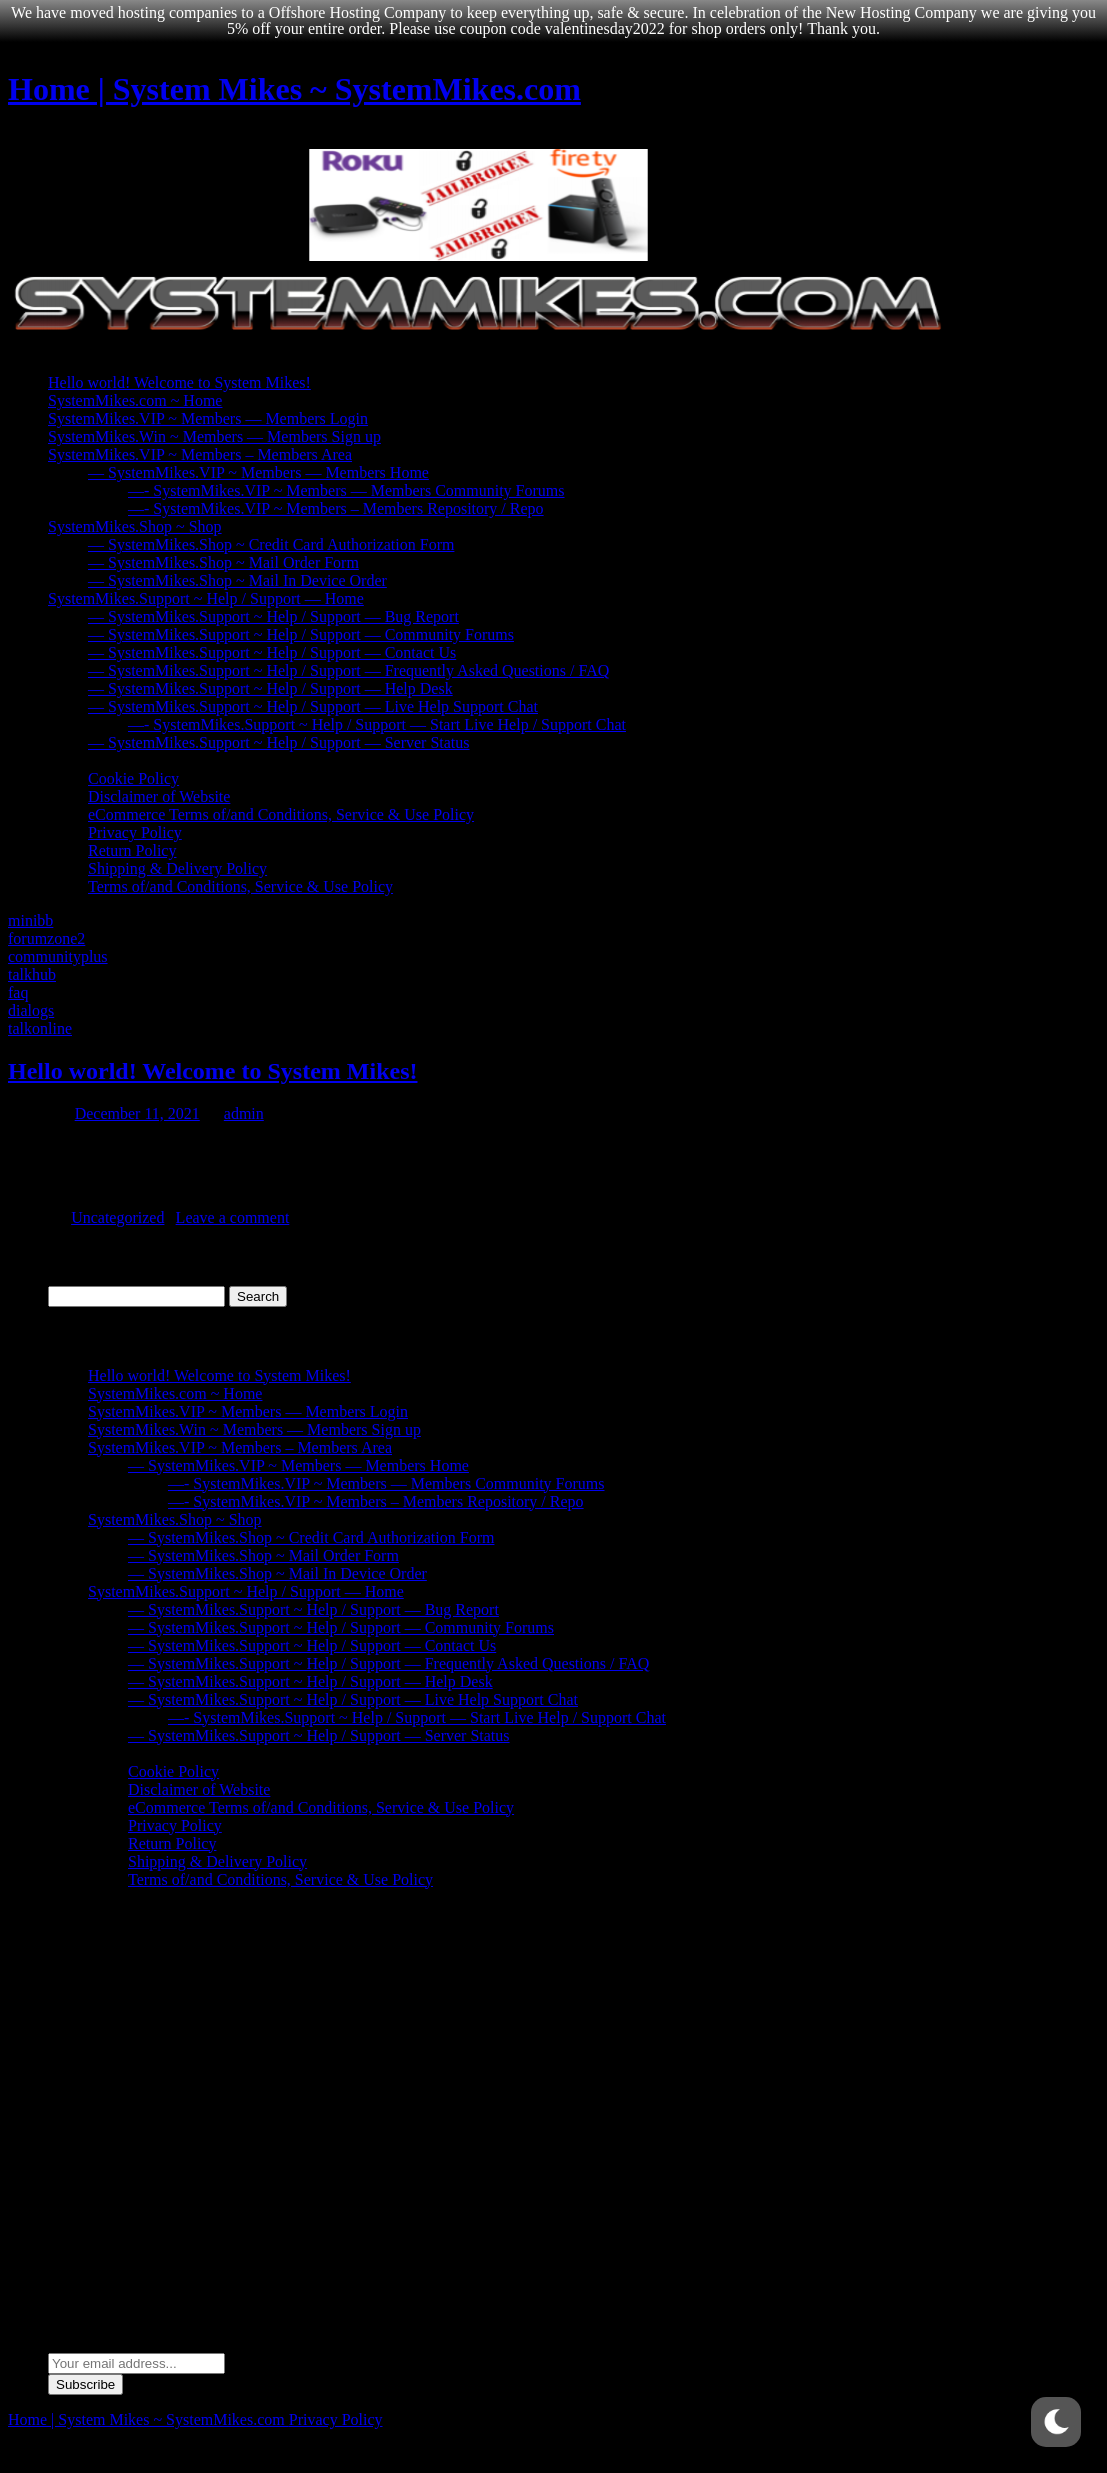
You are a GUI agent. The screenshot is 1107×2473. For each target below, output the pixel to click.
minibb (30, 920)
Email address (93, 2343)
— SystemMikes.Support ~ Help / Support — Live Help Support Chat (313, 706)
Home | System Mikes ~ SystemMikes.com (294, 89)
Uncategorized (117, 1217)
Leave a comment (233, 1217)
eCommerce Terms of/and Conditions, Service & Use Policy (281, 814)
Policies (73, 760)
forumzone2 (46, 938)
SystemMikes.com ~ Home (135, 400)
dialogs (31, 1010)
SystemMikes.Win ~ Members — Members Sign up (214, 436)
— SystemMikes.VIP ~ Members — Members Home (258, 472)
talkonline (40, 1028)
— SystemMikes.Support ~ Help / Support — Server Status (279, 742)
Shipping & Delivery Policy (177, 868)
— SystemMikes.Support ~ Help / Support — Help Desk (270, 688)
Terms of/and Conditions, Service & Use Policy (240, 886)
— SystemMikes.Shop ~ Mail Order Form (223, 562)
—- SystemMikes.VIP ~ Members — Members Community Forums (346, 490)
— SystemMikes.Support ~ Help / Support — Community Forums (301, 634)
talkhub (32, 974)
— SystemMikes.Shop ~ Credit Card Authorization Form (271, 544)
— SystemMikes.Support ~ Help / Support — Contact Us (272, 652)
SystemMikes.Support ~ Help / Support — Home (206, 598)
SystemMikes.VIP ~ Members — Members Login (208, 418)
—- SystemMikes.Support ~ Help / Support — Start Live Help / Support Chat (377, 724)
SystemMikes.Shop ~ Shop (135, 526)
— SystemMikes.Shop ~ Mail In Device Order (237, 580)
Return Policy (132, 850)
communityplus (58, 956)
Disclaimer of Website (159, 796)
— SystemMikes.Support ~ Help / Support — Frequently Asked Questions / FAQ (348, 670)
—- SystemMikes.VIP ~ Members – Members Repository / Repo (336, 508)
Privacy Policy (135, 832)
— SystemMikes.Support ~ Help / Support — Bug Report (273, 616)
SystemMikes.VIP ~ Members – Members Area (200, 454)
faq (18, 992)
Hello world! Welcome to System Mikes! (179, 382)
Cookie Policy (133, 778)
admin (244, 1113)
